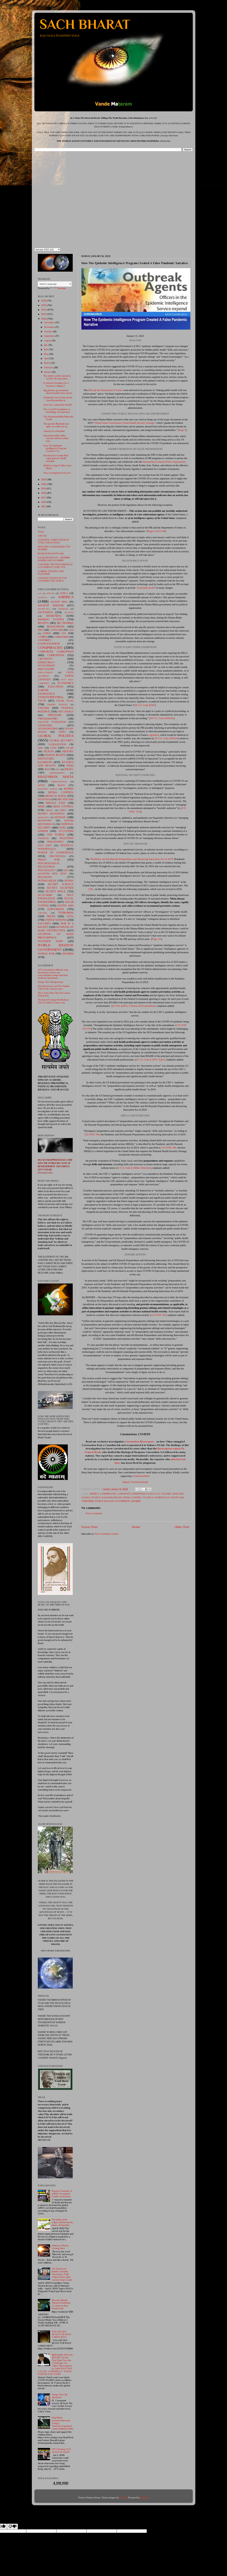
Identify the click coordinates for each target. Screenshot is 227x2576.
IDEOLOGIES (46, 758)
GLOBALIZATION (57, 744)
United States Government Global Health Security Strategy (124, 423)
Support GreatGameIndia (135, 1482)
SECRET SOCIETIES (60, 887)
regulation (154, 735)
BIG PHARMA (65, 623)
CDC (91, 889)
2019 (43, 488)
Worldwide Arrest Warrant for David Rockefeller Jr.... (57, 399)
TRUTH (51, 916)
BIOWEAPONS (55, 626)
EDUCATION (55, 686)
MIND (41, 806)
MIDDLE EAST (55, 802)
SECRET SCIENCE (61, 884)
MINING (49, 810)
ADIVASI (42, 536)
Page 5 (182, 430)
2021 (43, 479)
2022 (44, 319)
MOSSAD (60, 817)
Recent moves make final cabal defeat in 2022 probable (55, 458)
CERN (71, 630)
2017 (43, 497)
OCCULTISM (66, 831)
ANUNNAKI (63, 609)
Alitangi (123, 2497)
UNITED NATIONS (55, 919)
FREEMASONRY (48, 718)
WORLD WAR (46, 953)
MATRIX (69, 788)
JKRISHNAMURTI (57, 773)
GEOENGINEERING (48, 728)
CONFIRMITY (44, 640)
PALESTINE (67, 838)
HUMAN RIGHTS (55, 755)
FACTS (42, 700)
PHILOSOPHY (55, 841)
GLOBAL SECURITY (61, 740)
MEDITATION (44, 799)
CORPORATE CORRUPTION (131, 1494)
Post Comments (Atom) (106, 1534)
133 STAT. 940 (168, 1147)
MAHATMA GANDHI (47, 789)
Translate (58, 288)
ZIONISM (136, 1501)
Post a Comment (94, 1513)
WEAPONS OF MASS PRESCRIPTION (56, 935)
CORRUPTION (55, 655)
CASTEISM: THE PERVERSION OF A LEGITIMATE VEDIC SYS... (55, 566)
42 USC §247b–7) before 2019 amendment (134, 1006)
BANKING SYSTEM (51, 619)
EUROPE (43, 690)
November (49, 327)
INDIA (70, 765)
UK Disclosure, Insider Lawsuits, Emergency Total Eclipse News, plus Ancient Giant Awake (62, 2274)
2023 (44, 314)
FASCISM (166, 1494)
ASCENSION (45, 612)
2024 (44, 309)
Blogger (144, 2497)
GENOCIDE (178, 1494)
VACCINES (44, 923)
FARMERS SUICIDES (57, 704)
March (47, 363)
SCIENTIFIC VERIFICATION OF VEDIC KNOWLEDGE (53, 541)
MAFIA (61, 785)
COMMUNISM (61, 637)
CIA (63, 633)
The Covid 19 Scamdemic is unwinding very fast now (56, 410)
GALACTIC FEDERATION (52, 722)
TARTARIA (42, 913)
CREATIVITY (45, 658)
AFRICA (64, 593)
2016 (43, 502)
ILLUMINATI (45, 762)
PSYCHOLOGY (47, 870)
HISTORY (68, 751)
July (46, 345)
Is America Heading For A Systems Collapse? (56, 384)
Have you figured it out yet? (57, 473)
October (48, 331)
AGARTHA (42, 597)
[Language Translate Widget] (55, 284)
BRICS (41, 630)
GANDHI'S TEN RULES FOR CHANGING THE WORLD (52, 579)
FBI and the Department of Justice (105, 390)
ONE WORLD (56, 834)
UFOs (70, 916)
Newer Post (89, 1527)
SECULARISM (45, 895)
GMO (40, 748)
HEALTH (48, 751)
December (49, 322)
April (46, 358)
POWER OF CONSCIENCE (56, 852)
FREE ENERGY (65, 711)
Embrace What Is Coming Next (60, 2247)
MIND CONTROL (63, 806)
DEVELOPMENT (46, 665)
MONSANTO (43, 817)
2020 (44, 484)
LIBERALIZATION (59, 781)
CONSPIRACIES (108, 1494)
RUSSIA (69, 880)
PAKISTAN (43, 838)
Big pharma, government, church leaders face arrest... (58, 391)
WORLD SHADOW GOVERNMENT (112, 1501)
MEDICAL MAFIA (55, 796)
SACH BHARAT (85, 24)
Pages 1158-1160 (156, 531)
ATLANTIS (69, 612)
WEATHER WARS (50, 941)
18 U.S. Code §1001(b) (162, 718)
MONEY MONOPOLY (51, 813)
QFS (66, 870)
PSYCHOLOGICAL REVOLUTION (49, 865)
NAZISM (43, 831)
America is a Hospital (54, 431)
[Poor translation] (12, 2526)
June (46, 349)
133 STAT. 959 (158, 1315)
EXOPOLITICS (46, 693)
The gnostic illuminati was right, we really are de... (56, 425)
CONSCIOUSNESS (49, 643)
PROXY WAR (49, 859)
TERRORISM (87, 1501)
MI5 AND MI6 (65, 799)
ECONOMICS (65, 683)
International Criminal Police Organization (164, 461)
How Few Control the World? (57, 405)
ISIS (57, 769)
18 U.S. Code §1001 (144, 705)
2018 (43, 493)
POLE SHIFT (45, 845)
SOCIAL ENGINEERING (56, 900)
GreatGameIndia (140, 1476)
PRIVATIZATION (57, 856)
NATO (62, 827)
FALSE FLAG (153, 1494)
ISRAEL (69, 769)
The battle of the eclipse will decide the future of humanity (62, 2222)
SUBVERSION (55, 909)
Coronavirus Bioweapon (139, 1441)
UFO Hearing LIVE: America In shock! (61, 2450)
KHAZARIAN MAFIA (112, 1497)
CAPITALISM (56, 630)
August (48, 340)
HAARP (70, 748)
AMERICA (94, 1494)
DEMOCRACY (46, 662)
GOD (53, 747)
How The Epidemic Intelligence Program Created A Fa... (55, 448)
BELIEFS (43, 623)
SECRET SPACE (55, 891)
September (49, 336)
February (49, 367)
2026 (44, 300)
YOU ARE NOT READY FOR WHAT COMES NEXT (61, 2334)
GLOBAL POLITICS (91, 1497)
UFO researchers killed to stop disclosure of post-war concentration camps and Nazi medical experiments (53, 974)
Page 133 (156, 939)
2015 (43, 506)
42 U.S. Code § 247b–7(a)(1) (150, 1059)
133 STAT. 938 (91, 1134)
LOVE (41, 785)
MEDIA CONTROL (132, 1497)
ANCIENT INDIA (59, 602)
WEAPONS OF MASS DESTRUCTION (56, 928)
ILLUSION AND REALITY (56, 764)
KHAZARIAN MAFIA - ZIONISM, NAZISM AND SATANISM (54, 559)
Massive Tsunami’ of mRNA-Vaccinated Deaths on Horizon (62, 2194)
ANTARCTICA (44, 609)
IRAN (47, 769)
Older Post (182, 1527)
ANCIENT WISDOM (51, 605)
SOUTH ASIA (177, 1497)
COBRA (42, 636)
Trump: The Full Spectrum (50, 982)
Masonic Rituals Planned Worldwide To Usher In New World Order (61, 2304)
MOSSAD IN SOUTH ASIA (51, 553)
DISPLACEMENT (45, 672)
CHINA (47, 633)
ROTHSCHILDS (47, 880)
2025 (44, 305)
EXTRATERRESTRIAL (51, 697)
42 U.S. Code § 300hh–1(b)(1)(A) (134, 1168)
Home (136, 1527)
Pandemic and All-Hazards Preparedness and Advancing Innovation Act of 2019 (131, 859)
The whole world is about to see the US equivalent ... (57, 377)
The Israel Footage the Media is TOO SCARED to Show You (53, 1001)
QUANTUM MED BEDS (52, 873)
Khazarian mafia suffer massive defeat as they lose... (56, 438)
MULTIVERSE (45, 820)
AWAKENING (53, 615)
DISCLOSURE (46, 669)
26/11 (40, 593)
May (46, 354)
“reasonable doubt (145, 587)
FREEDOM (54, 715)
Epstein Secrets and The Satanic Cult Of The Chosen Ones (54, 987)
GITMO (62, 732)
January (48, 372)
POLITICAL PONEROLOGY (156, 1497)
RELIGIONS (45, 877)
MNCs (63, 810)
